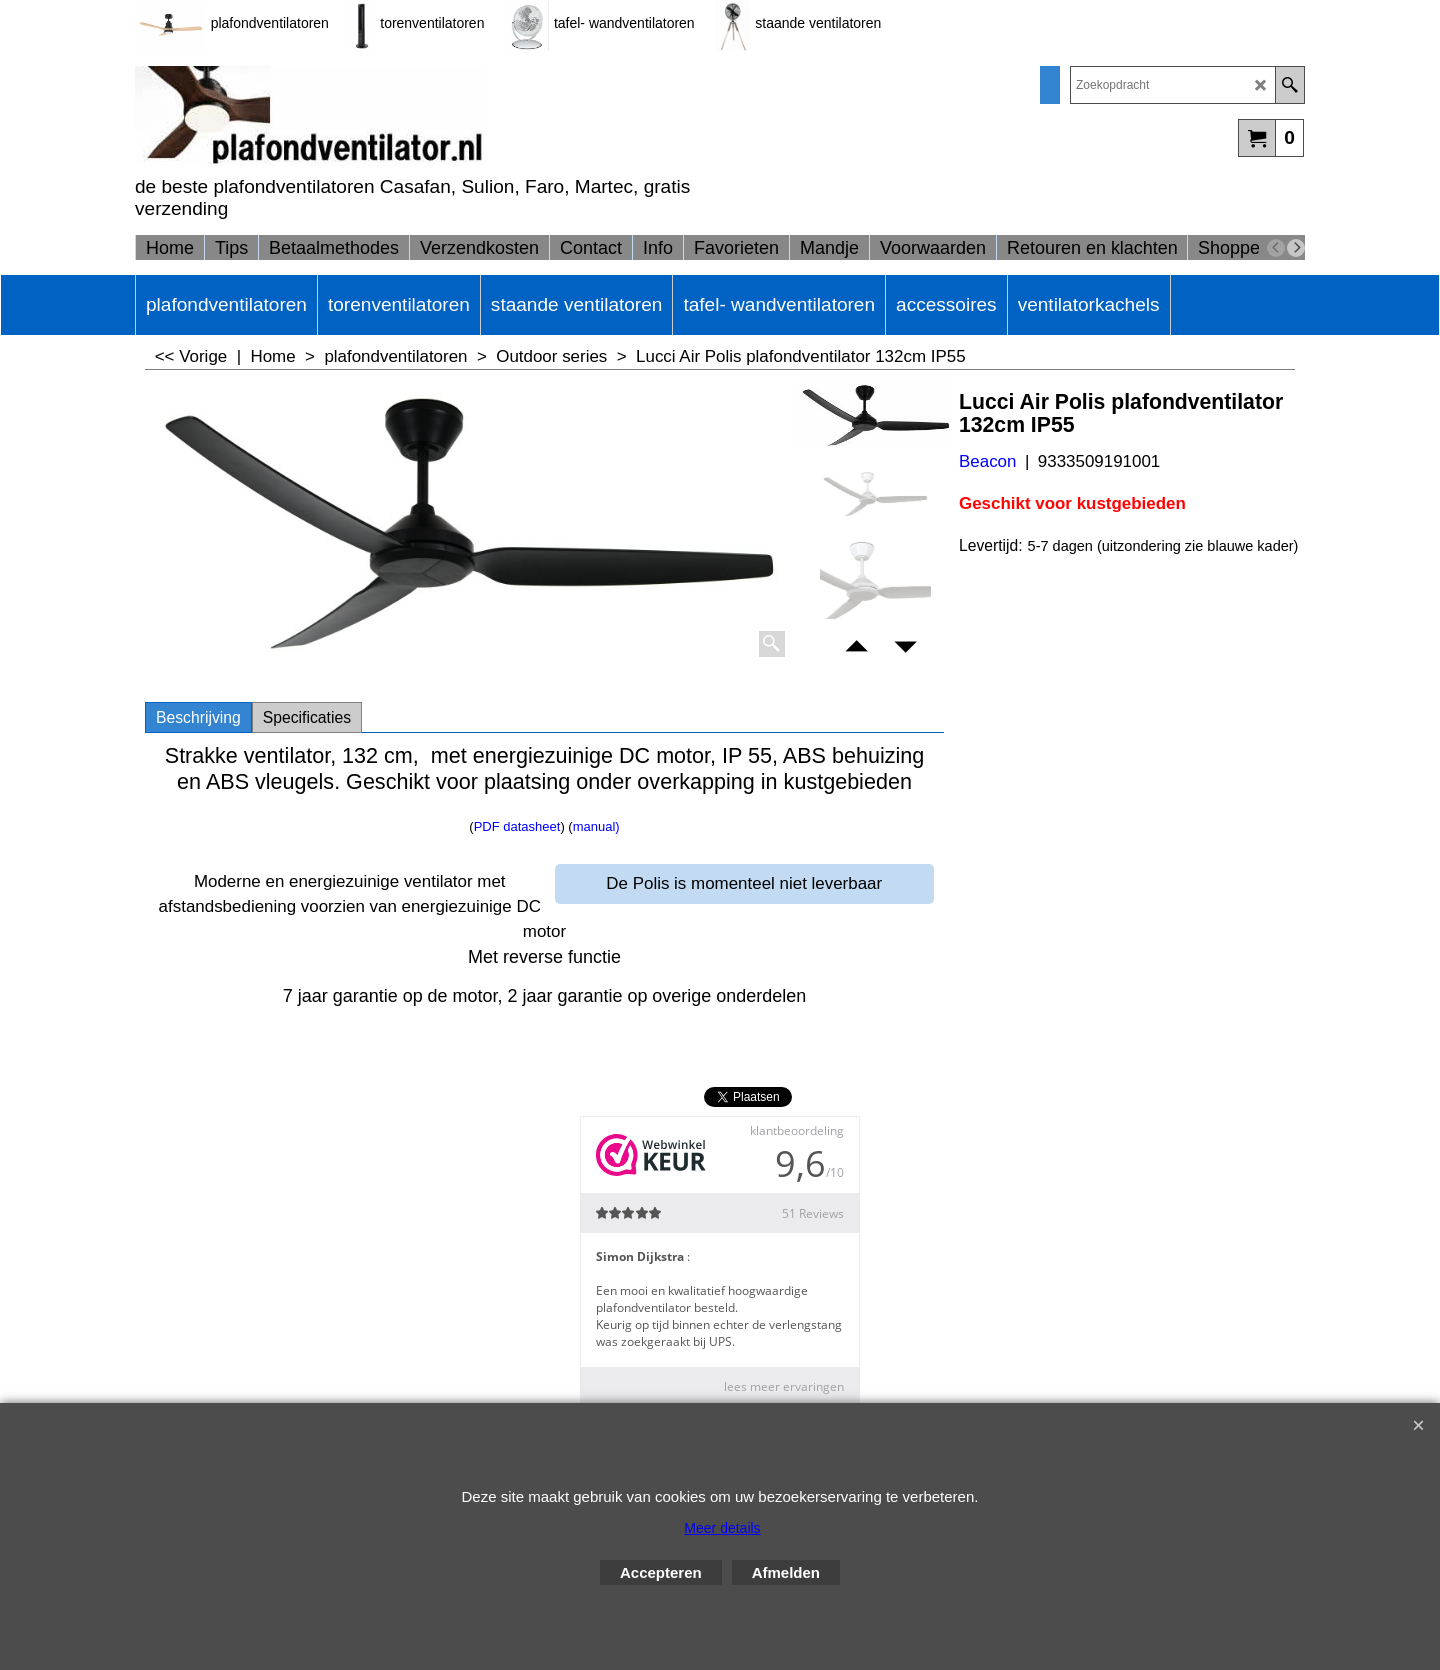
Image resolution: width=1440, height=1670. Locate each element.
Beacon (987, 461)
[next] (1296, 248)
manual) (596, 826)
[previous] (1276, 248)
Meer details (722, 1528)
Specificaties (307, 717)
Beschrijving (198, 717)
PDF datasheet (517, 826)
